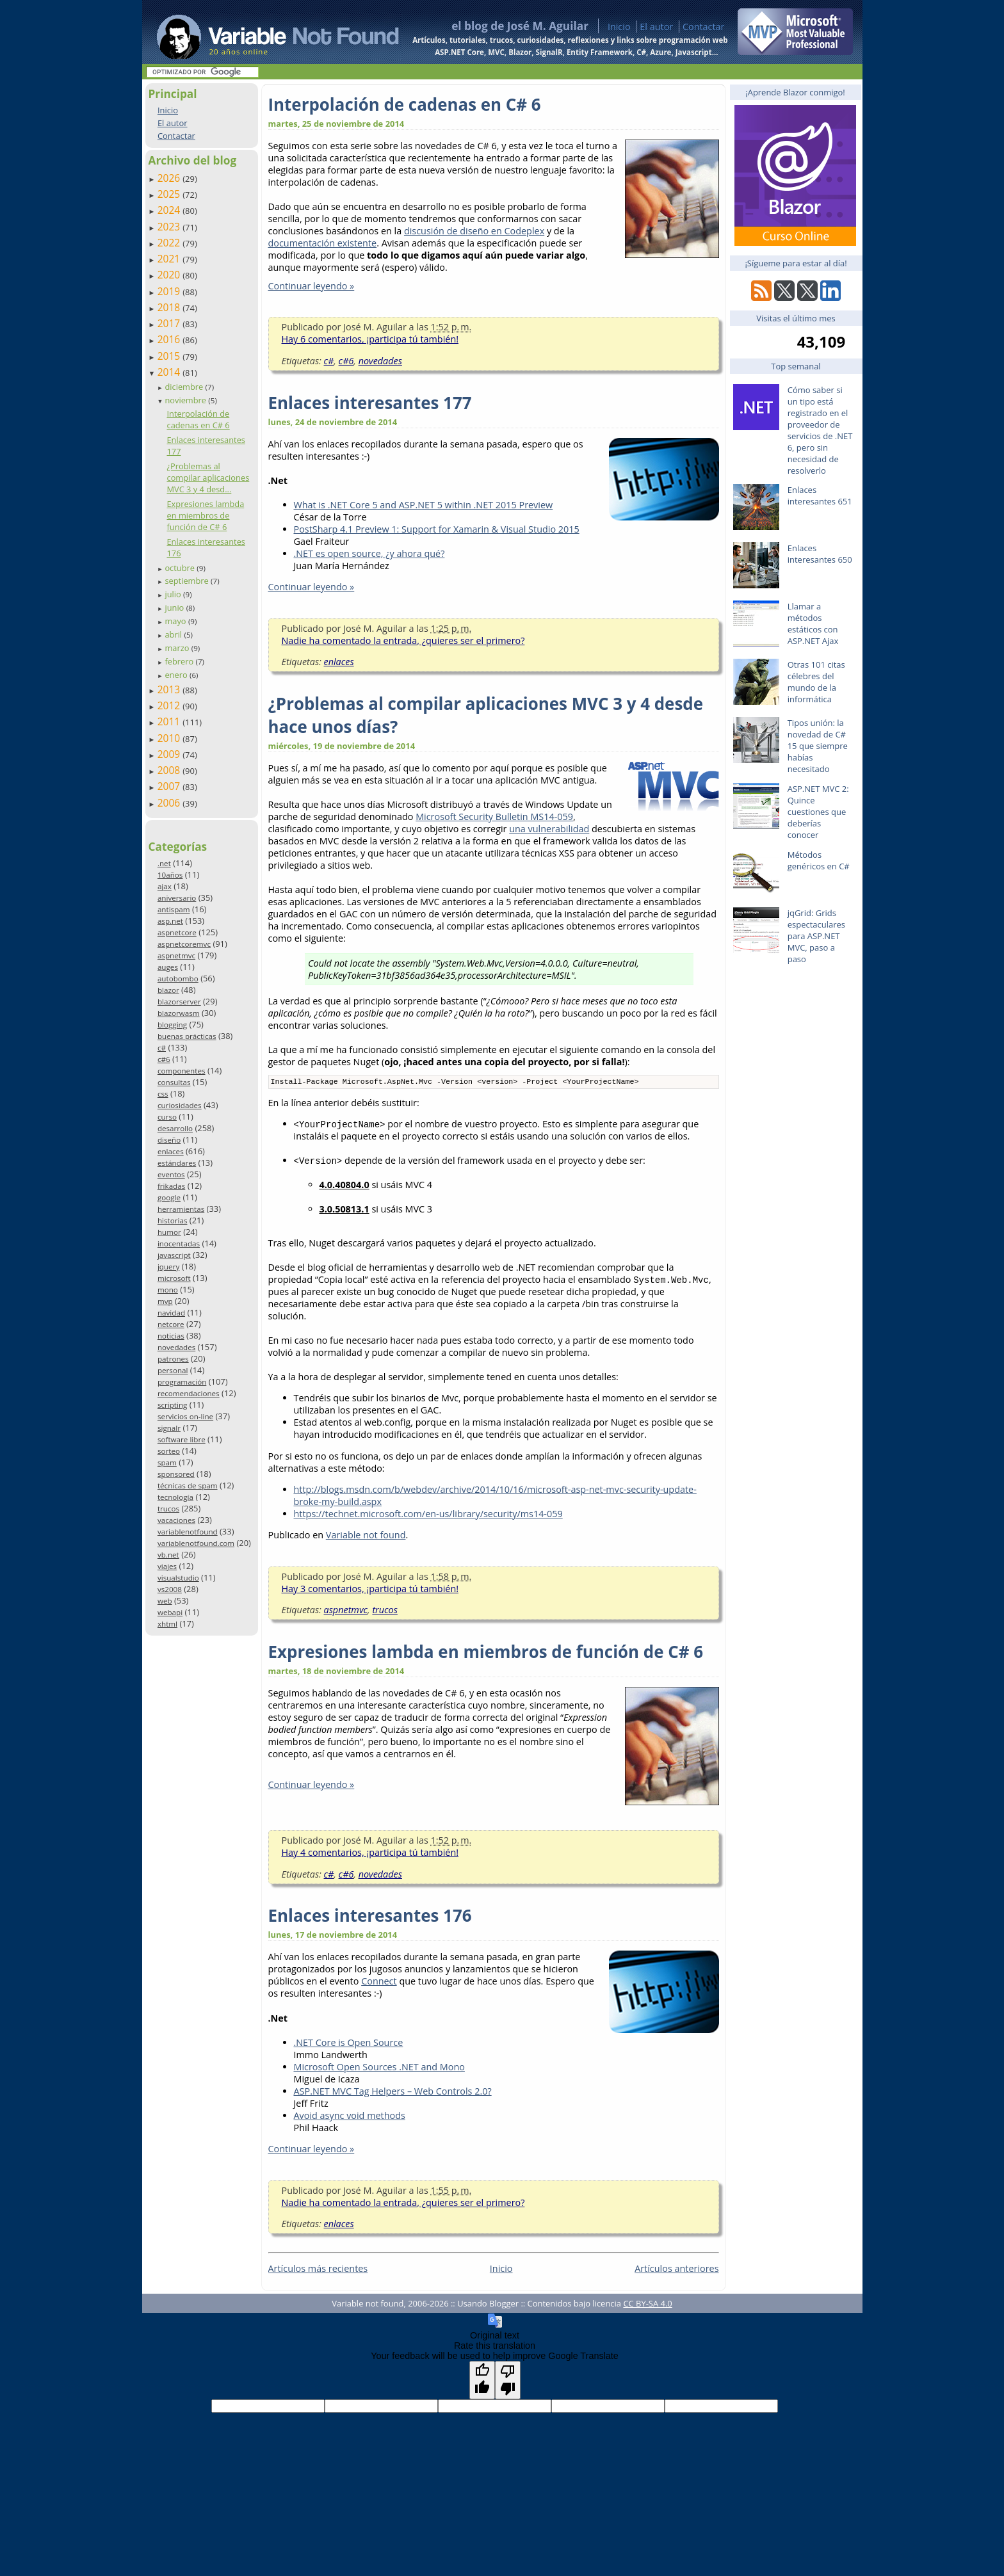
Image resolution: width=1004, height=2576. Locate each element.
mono (168, 1289)
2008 (170, 770)
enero (177, 674)
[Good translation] (482, 2381)
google (169, 1197)
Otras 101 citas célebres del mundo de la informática (816, 682)
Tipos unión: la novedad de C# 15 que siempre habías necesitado (818, 746)
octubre (181, 568)
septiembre (188, 580)
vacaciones (176, 1520)
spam (167, 1462)
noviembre (186, 400)
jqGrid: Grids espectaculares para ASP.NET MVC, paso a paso (816, 936)
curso (167, 1117)
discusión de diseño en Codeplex (474, 231)
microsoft (174, 1278)
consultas (174, 1082)
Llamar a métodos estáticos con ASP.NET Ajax (813, 623)
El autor (656, 26)
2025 (170, 194)
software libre (182, 1439)
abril (174, 634)
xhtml (167, 1624)
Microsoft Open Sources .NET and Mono (379, 2068)
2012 (170, 705)
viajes (167, 1566)
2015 (170, 356)
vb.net (168, 1554)
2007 (170, 786)
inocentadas (179, 1243)
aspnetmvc (176, 955)
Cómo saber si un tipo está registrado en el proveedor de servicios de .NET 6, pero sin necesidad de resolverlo (820, 430)
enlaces (171, 1151)
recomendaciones (189, 1393)
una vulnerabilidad (549, 829)
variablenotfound (188, 1531)
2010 (170, 738)
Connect (378, 1982)
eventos (171, 1174)
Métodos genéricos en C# (819, 860)
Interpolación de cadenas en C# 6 (197, 419)
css (163, 1094)
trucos (168, 1508)
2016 (170, 339)
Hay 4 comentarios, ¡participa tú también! (370, 1853)
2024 (170, 210)
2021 (170, 259)
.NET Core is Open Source (348, 2044)
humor (169, 1232)
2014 (170, 372)
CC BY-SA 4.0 (647, 2304)
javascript (174, 1255)
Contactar (704, 26)
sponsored (176, 1474)
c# (162, 1047)
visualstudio (178, 1577)
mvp (165, 1301)
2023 (170, 227)
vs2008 (170, 1589)
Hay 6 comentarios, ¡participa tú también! (370, 339)
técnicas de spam (188, 1485)
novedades (176, 1347)
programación (182, 1382)
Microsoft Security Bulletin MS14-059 (494, 816)
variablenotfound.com (196, 1543)
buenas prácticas (187, 1036)
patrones (173, 1359)
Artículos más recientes (318, 2270)
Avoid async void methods (349, 2117)
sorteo (169, 1451)
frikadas (171, 1186)
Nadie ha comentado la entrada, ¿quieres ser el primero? (403, 640)
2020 (170, 275)
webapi (170, 1612)
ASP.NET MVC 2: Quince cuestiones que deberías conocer (818, 812)
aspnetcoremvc (184, 944)
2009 (170, 754)
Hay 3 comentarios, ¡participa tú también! (370, 1590)
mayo (176, 621)
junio (175, 607)
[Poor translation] (508, 2381)
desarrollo (175, 1128)
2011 (170, 721)
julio (174, 594)
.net (164, 863)
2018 (170, 307)
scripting (173, 1405)
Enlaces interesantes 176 (370, 1916)
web (165, 1601)
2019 (170, 291)
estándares (177, 1163)
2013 (170, 689)
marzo (178, 648)
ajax (165, 886)
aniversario (177, 898)
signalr (169, 1428)
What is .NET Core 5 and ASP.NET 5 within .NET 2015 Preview (423, 505)
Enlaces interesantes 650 (820, 553)
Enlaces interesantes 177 (370, 402)
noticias (171, 1335)
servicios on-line (185, 1416)
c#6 (164, 1059)
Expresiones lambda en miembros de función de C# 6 (205, 515)
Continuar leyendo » (311, 286)
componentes (182, 1070)
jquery (168, 1266)
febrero (180, 661)
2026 (170, 178)
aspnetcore (177, 932)
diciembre (185, 386)
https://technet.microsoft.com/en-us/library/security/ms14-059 (428, 1515)
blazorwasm (179, 1013)
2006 (170, 803)
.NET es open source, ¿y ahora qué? (369, 553)
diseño (169, 1140)
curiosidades (180, 1105)
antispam (174, 909)
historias (173, 1220)
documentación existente (322, 243)
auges (168, 967)
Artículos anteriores (676, 2270)
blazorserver (179, 1001)
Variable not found (366, 1536)
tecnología (175, 1497)
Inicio (619, 26)
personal (173, 1370)
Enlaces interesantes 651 (820, 495)
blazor (168, 990)
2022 (170, 243)
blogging (172, 1024)
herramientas (181, 1209)
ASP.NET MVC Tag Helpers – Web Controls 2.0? (393, 2092)
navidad (171, 1312)
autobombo (178, 978)
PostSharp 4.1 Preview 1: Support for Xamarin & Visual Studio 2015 (436, 529)
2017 (170, 323)
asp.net (170, 921)
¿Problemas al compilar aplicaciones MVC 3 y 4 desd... (207, 477)
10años (170, 875)
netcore (171, 1324)
